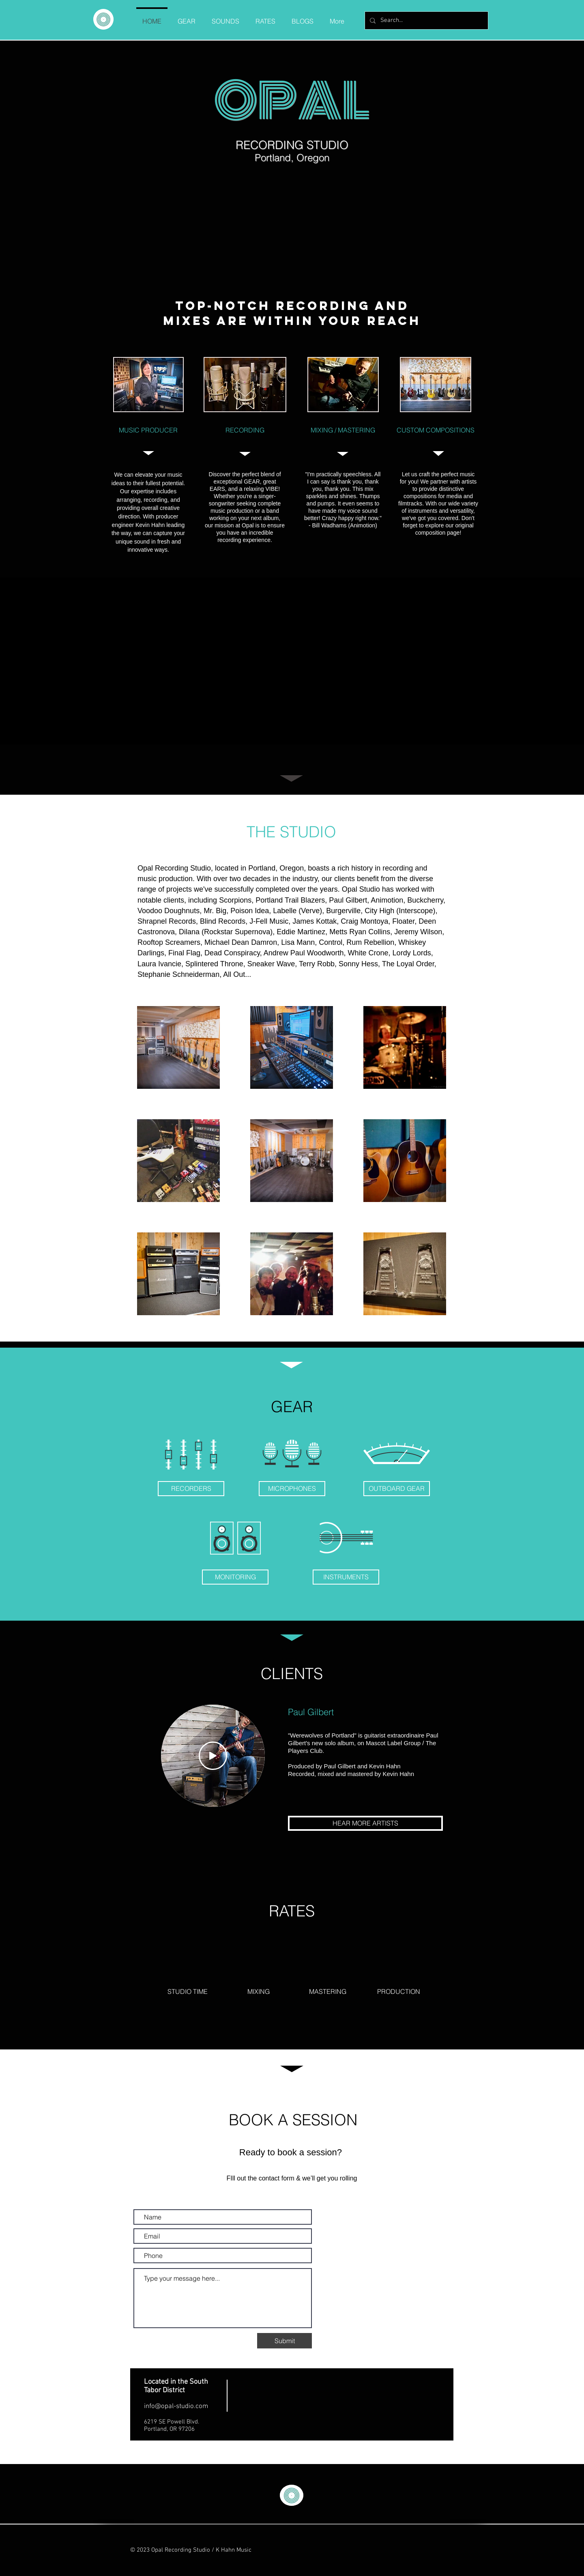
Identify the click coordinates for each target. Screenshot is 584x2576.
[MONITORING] (235, 1577)
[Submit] (284, 2340)
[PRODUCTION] (398, 1991)
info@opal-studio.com (176, 2406)
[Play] (213, 1756)
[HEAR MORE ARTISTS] (365, 1823)
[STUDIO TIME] (187, 1991)
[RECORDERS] (191, 1488)
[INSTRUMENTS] (346, 1577)
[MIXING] (258, 1991)
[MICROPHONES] (292, 1488)
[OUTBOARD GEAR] (396, 1488)
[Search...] (425, 20)
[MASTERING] (327, 1991)
